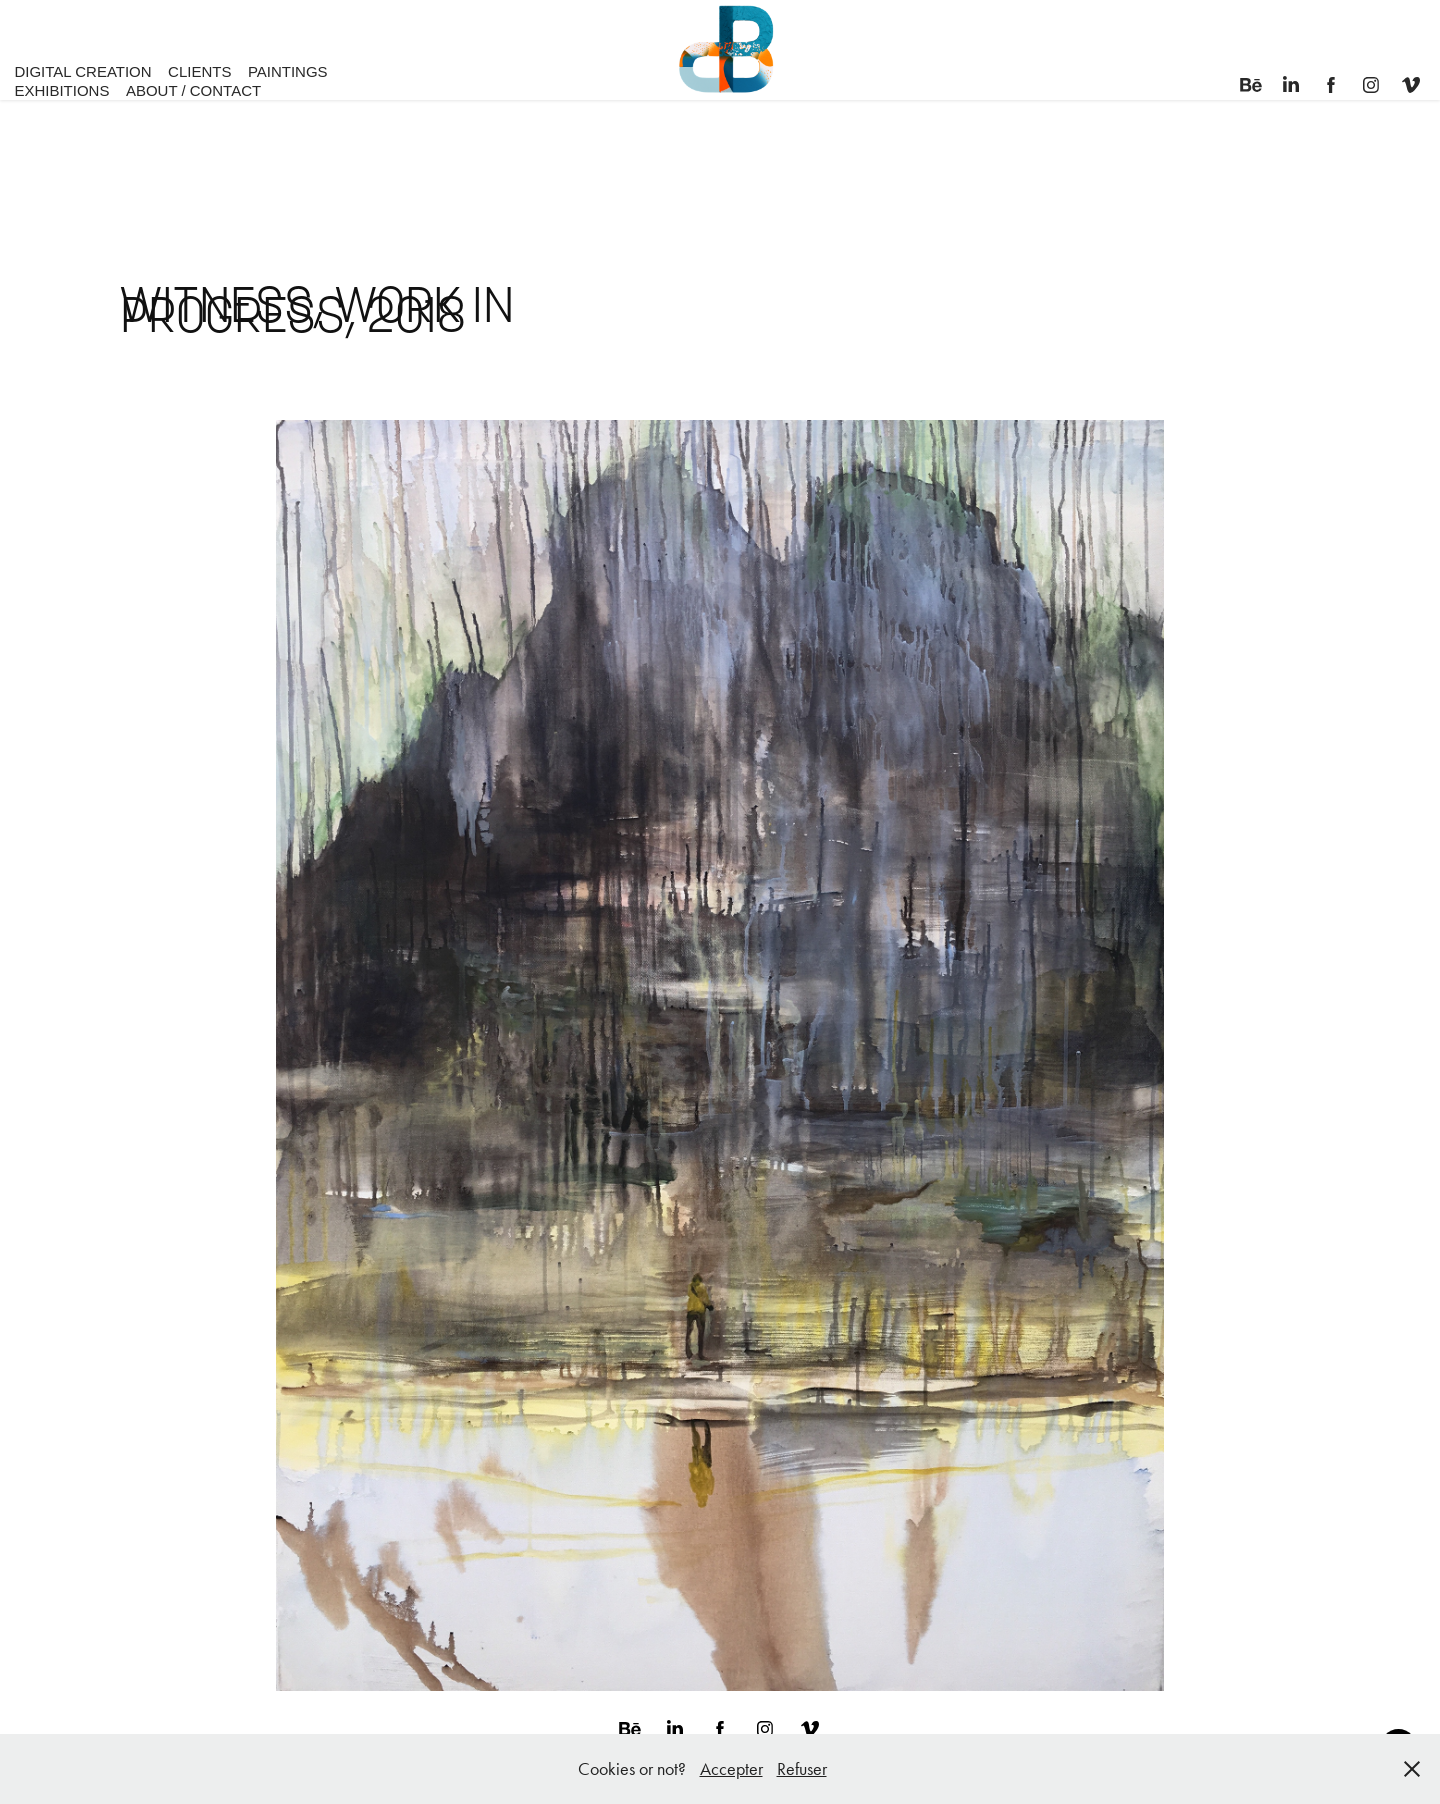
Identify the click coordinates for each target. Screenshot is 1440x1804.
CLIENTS (199, 71)
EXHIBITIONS (61, 90)
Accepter (731, 1769)
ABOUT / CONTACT (193, 90)
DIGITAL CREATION (82, 71)
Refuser (802, 1769)
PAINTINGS (288, 71)
